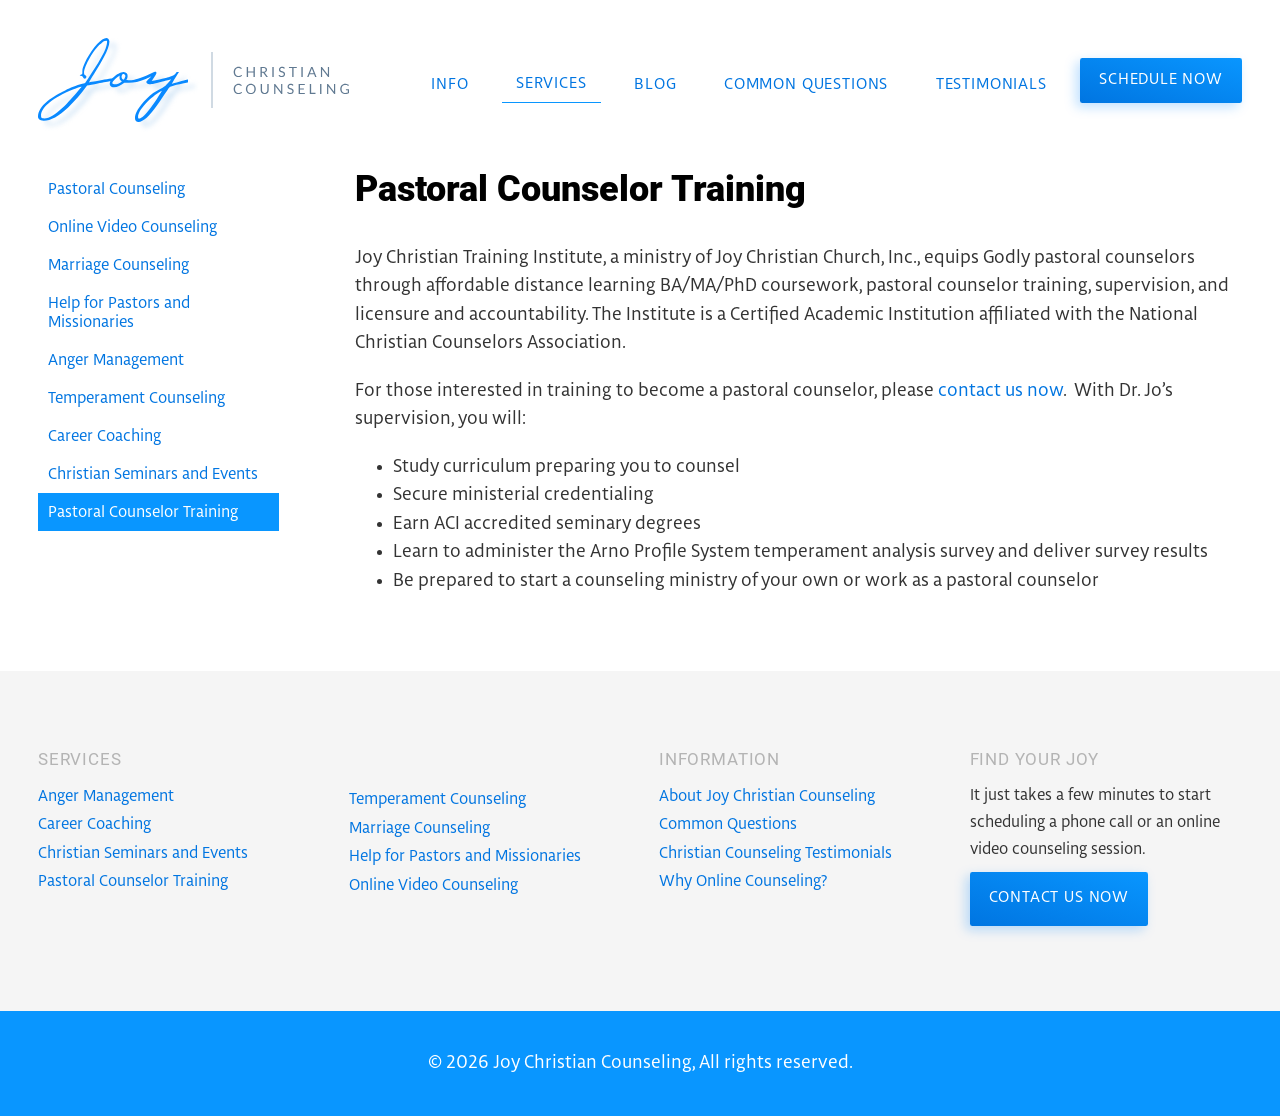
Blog (655, 84)
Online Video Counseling (433, 885)
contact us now (1000, 391)
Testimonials (991, 84)
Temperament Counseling (437, 799)
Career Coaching (94, 824)
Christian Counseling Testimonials (775, 853)
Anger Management (106, 796)
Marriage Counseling (419, 828)
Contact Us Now (1059, 897)
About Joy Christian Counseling (767, 796)
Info (449, 84)
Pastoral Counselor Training (133, 881)
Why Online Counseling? (743, 881)
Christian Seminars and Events (143, 853)
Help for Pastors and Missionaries (465, 856)
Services (551, 83)
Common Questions (806, 84)
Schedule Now (1161, 79)
